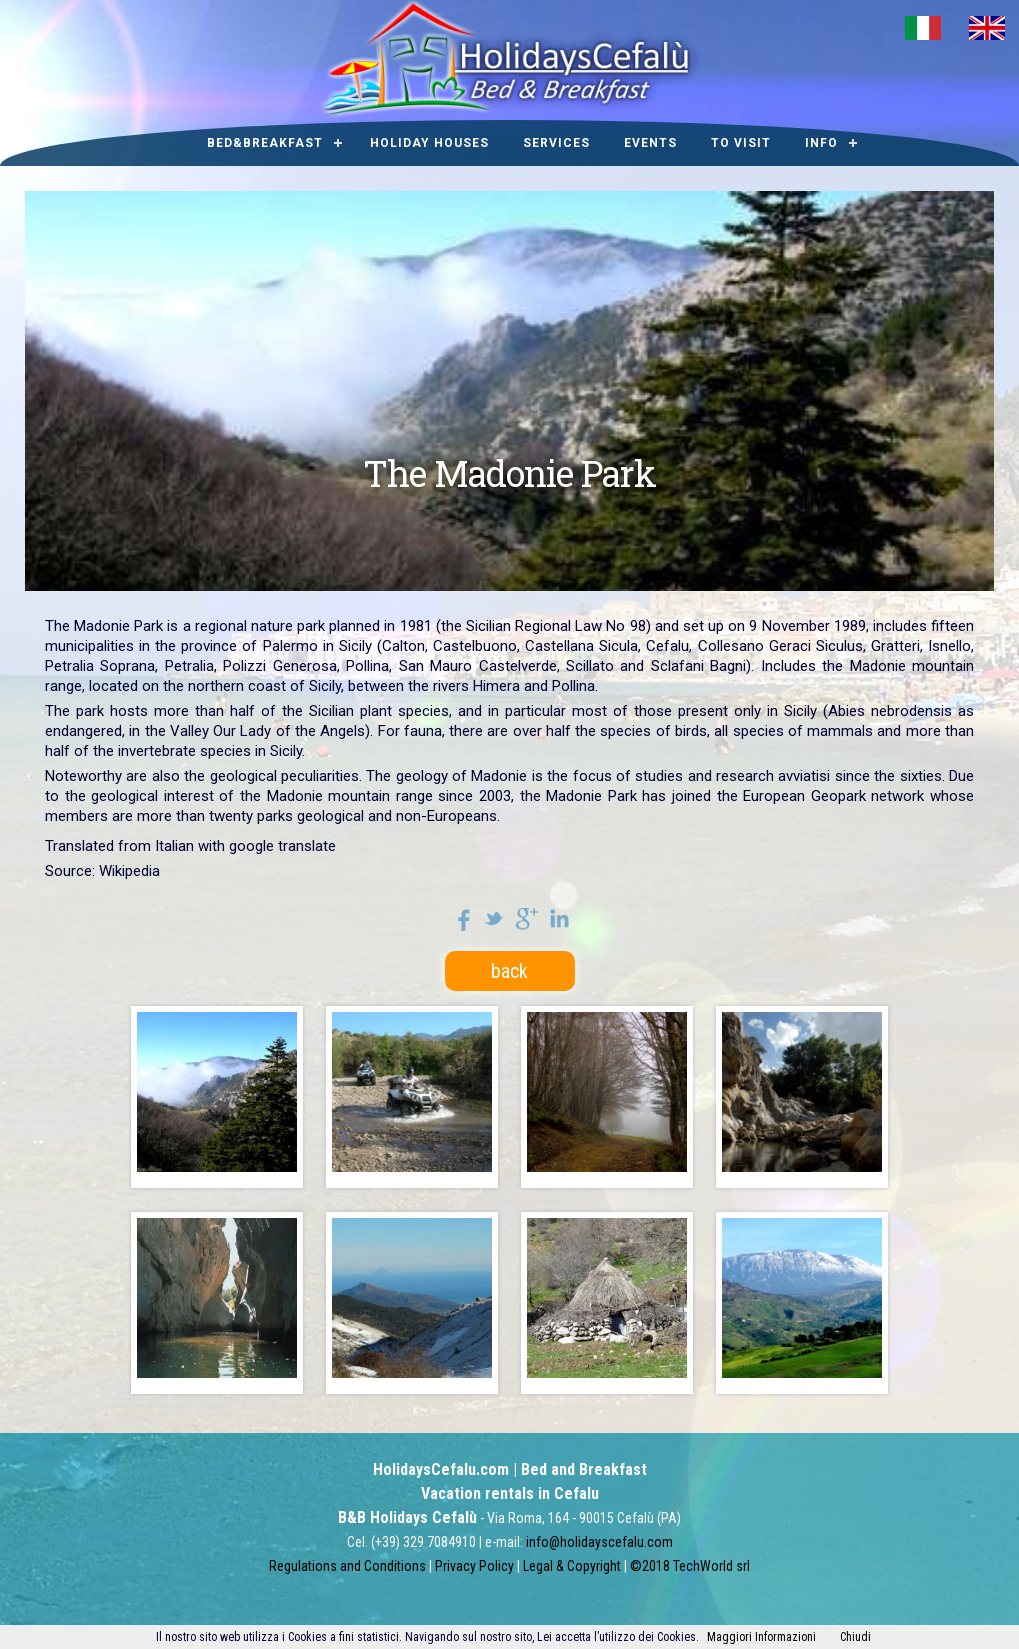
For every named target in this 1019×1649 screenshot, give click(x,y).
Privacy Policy (474, 1566)
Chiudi (855, 1637)
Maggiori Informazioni (761, 1637)
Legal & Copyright (572, 1566)
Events (650, 143)
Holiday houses (429, 143)
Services (556, 143)
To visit (741, 143)
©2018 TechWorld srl (690, 1566)
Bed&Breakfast (265, 143)
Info (821, 143)
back (509, 971)
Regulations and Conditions (347, 1566)
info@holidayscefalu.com (599, 1542)
